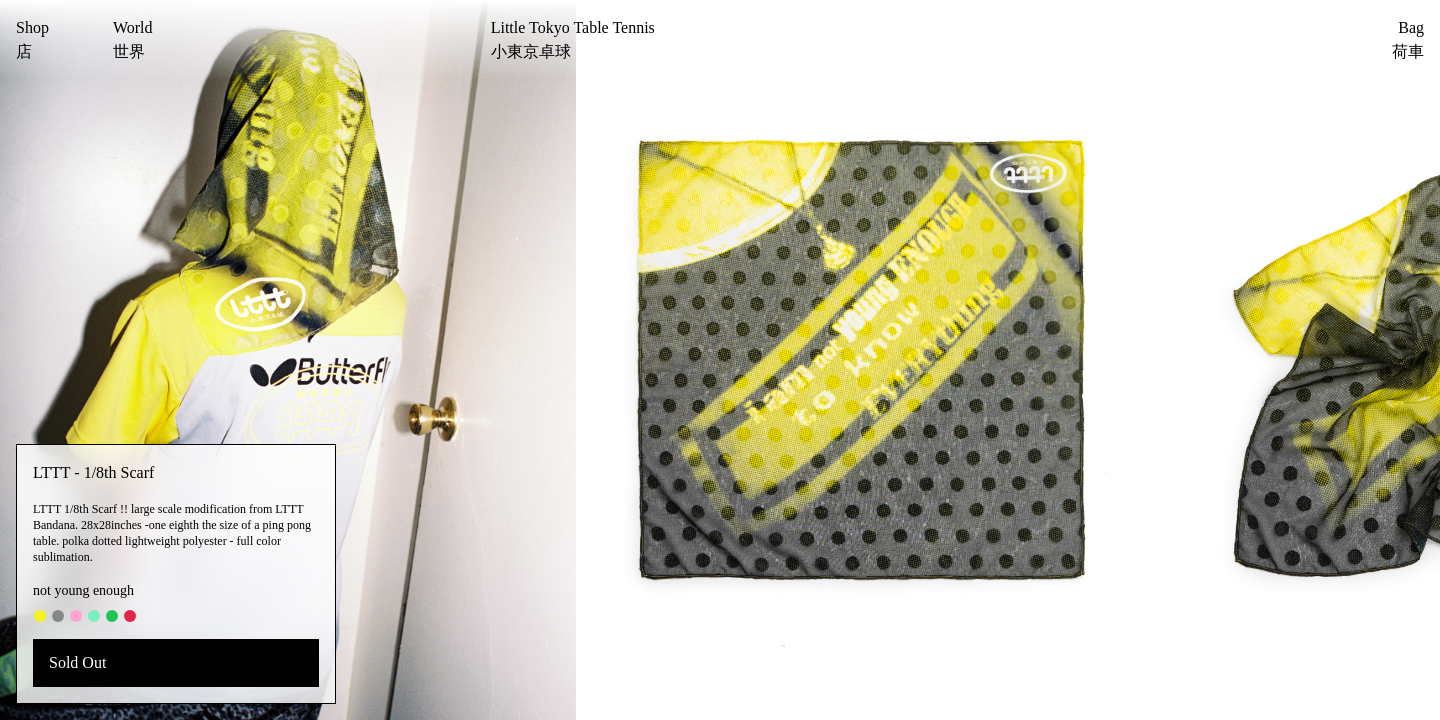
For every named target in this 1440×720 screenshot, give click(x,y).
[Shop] (32, 40)
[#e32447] (130, 616)
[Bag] (1372, 40)
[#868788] (58, 616)
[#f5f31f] (40, 616)
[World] (133, 40)
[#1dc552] (112, 616)
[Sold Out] (176, 663)
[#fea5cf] (76, 616)
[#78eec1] (94, 616)
